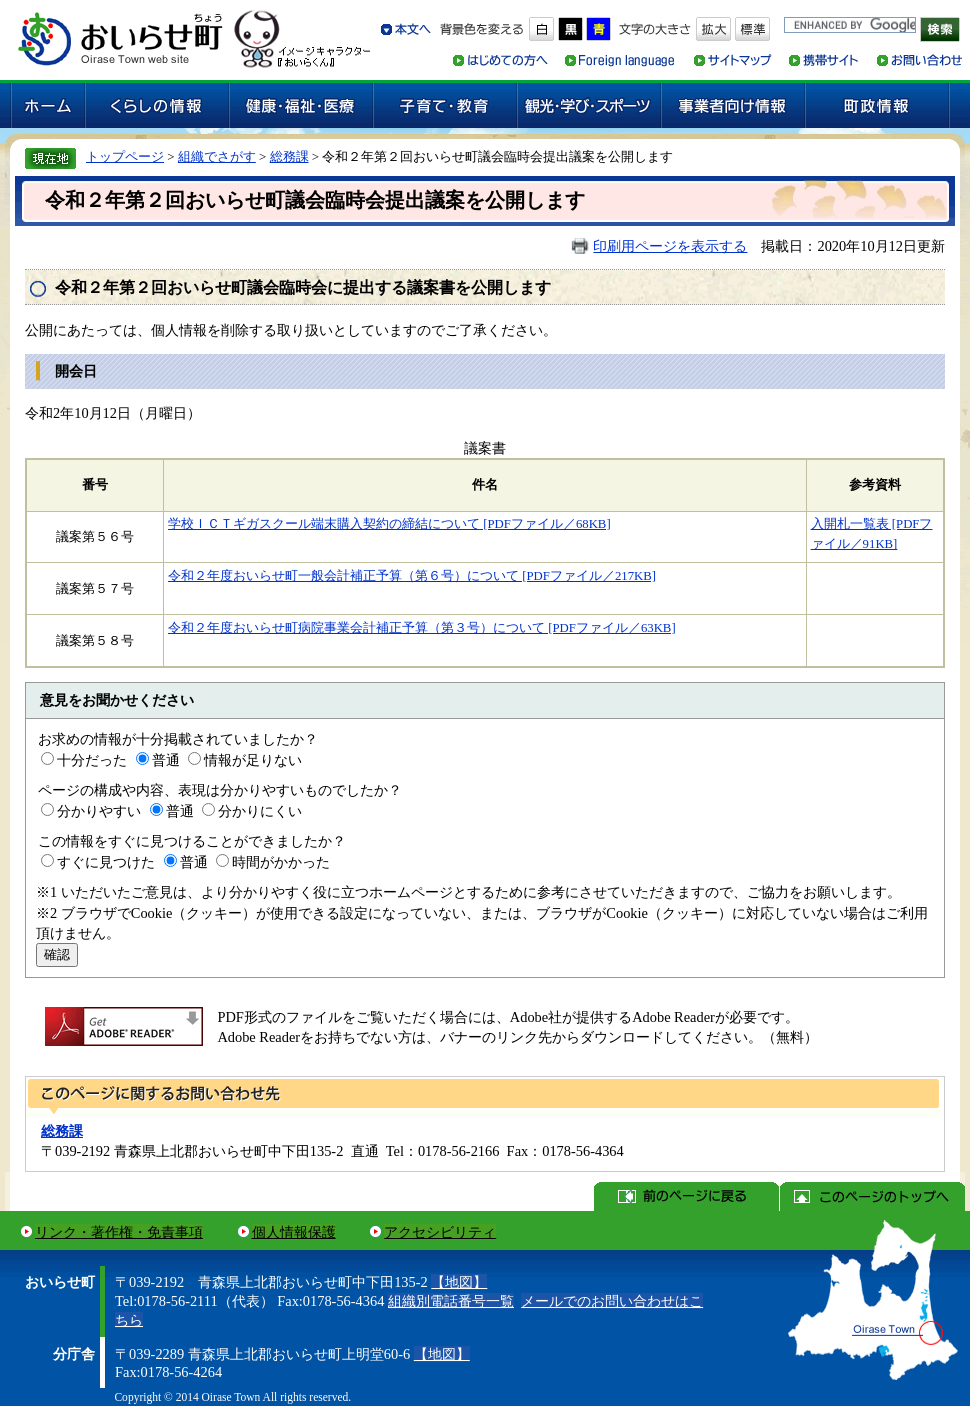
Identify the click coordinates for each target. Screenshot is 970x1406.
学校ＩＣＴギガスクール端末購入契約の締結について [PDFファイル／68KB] (389, 524)
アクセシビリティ (440, 1232)
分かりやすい (99, 811)
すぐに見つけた (106, 862)
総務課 (289, 156)
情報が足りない (253, 760)
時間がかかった (281, 862)
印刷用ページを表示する (670, 246)
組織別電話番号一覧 (451, 1301)
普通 (166, 760)
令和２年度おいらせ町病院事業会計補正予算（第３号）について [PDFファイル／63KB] (422, 628)
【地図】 (459, 1282)
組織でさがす (217, 156)
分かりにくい (260, 811)
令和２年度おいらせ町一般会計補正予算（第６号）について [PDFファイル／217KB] (412, 576)
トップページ (125, 156)
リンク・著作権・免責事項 (119, 1232)
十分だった (92, 760)
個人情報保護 (294, 1232)
